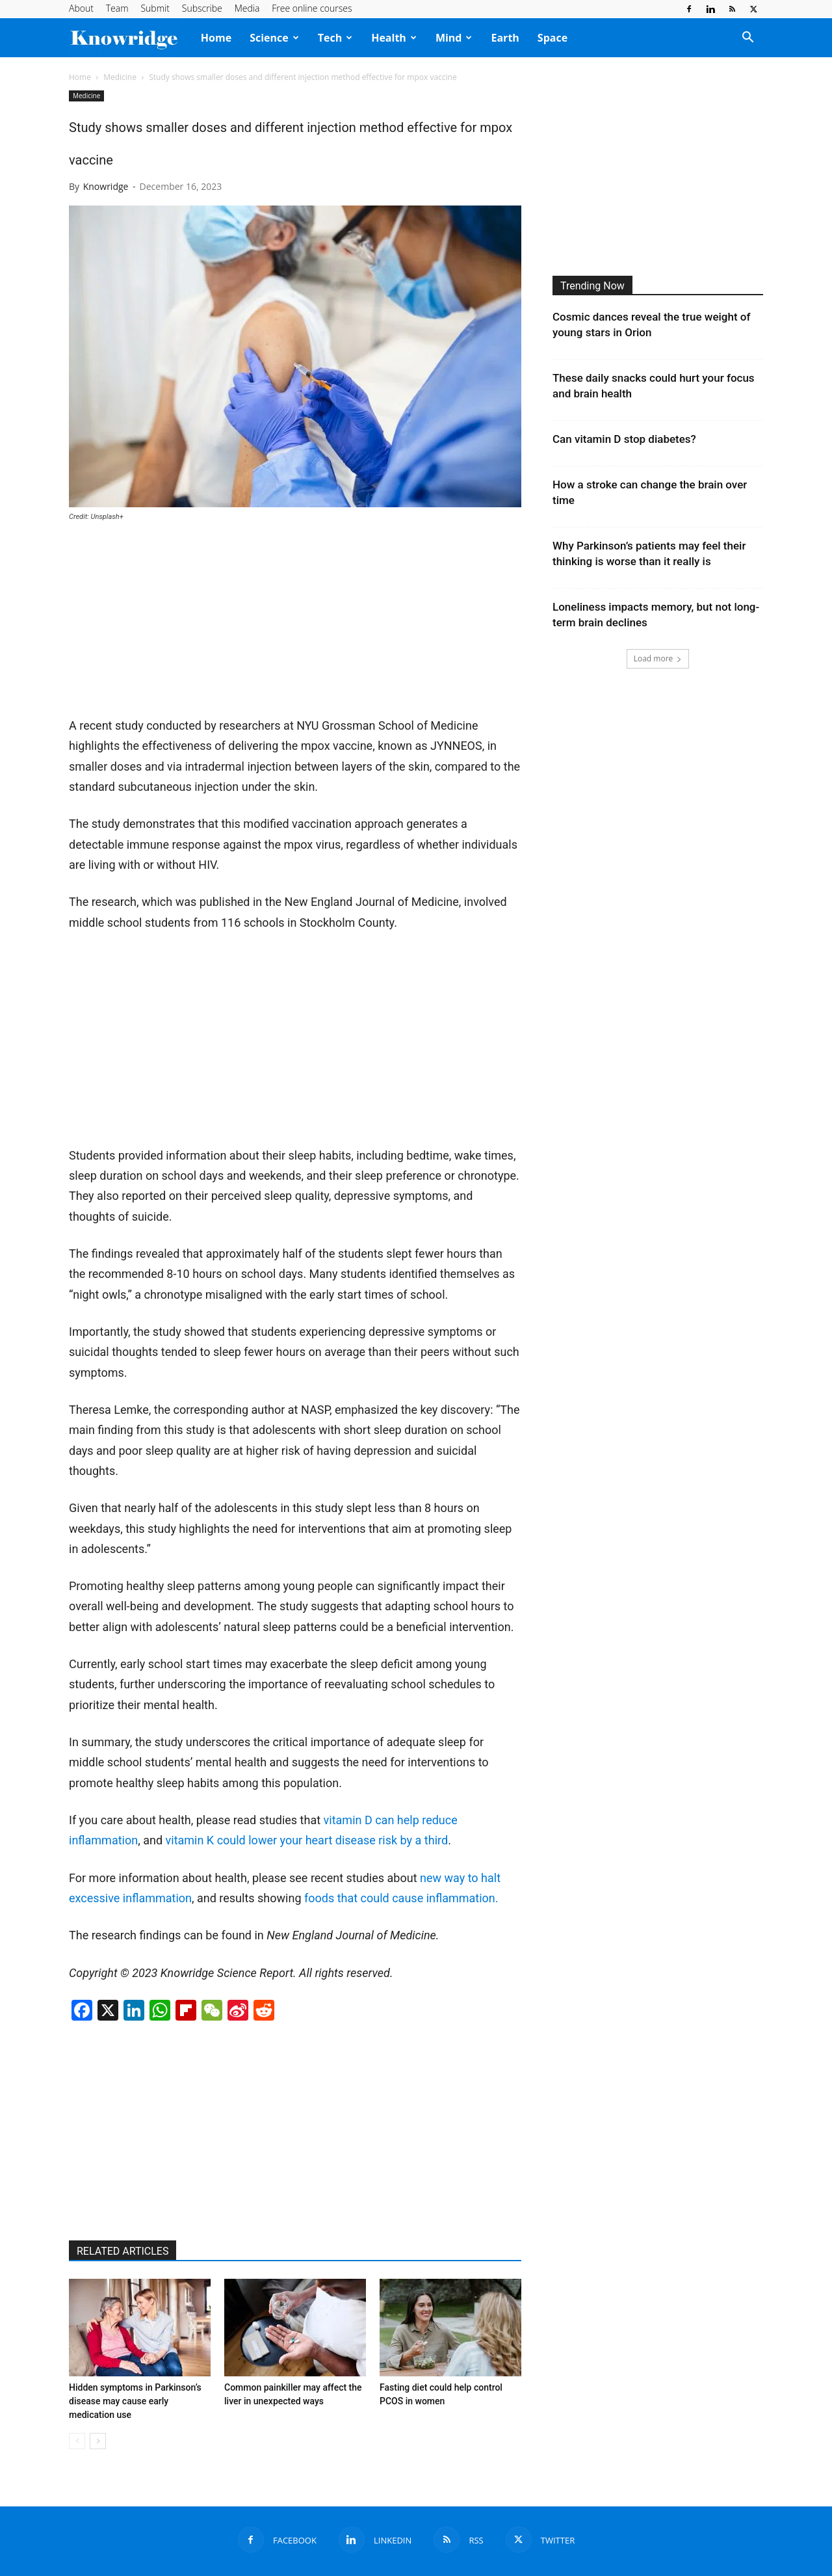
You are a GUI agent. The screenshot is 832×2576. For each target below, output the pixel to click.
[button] (747, 38)
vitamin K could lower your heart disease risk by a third (307, 1840)
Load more (658, 658)
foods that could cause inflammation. (401, 1898)
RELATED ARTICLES (122, 2251)
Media (247, 8)
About (81, 8)
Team (117, 8)
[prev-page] (77, 2441)
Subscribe (202, 8)
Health (394, 38)
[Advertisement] (295, 620)
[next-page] (98, 2441)
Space (552, 38)
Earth (505, 38)
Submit (154, 8)
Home (216, 38)
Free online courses (312, 8)
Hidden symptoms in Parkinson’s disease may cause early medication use (135, 2401)
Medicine (119, 77)
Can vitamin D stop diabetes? (624, 438)
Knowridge (106, 186)
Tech (335, 38)
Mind (454, 38)
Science (274, 38)
